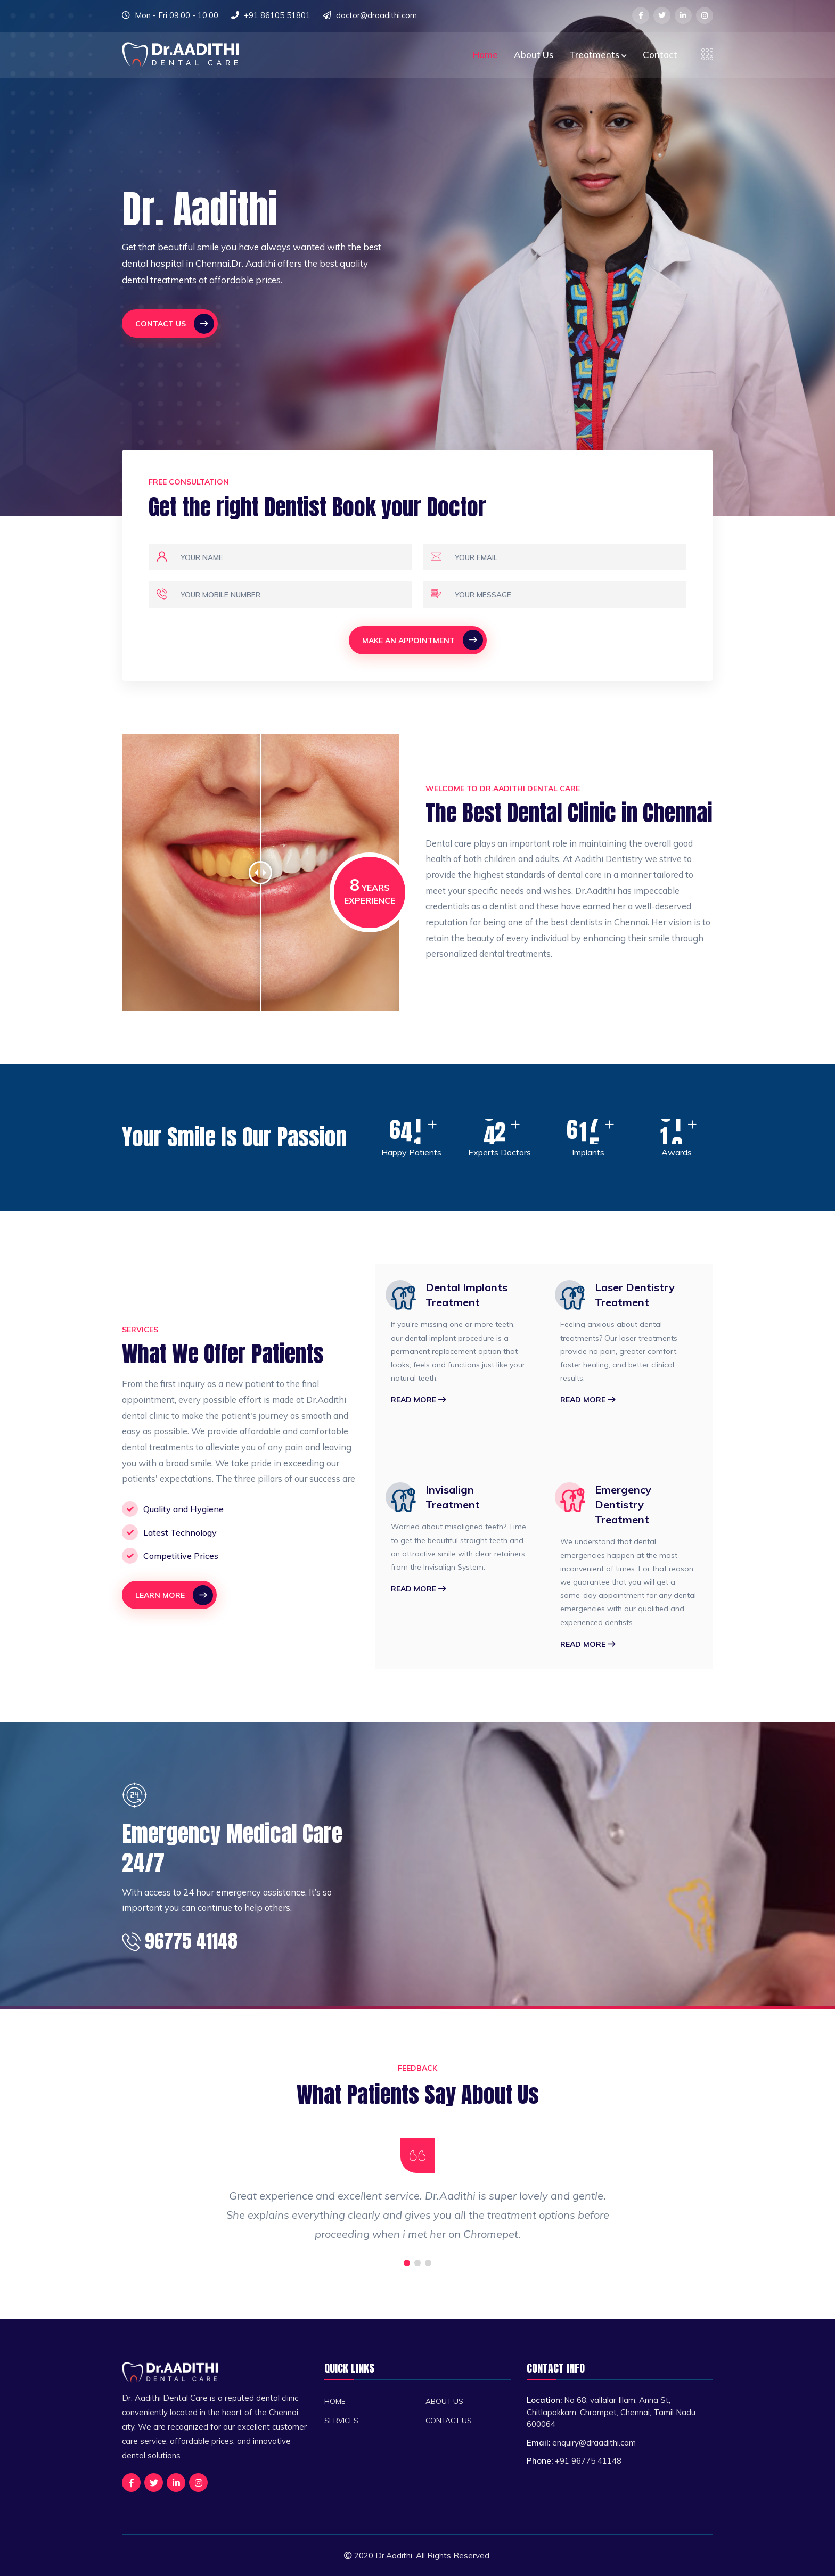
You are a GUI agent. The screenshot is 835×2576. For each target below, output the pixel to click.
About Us (533, 54)
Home (485, 54)
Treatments (598, 54)
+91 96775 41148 (588, 2461)
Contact (660, 54)
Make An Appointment (422, 640)
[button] (407, 2263)
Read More (418, 1400)
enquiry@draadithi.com (594, 2443)
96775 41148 (180, 1941)
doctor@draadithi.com (376, 15)
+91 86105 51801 (277, 15)
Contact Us (174, 324)
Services (341, 2420)
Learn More (174, 1595)
